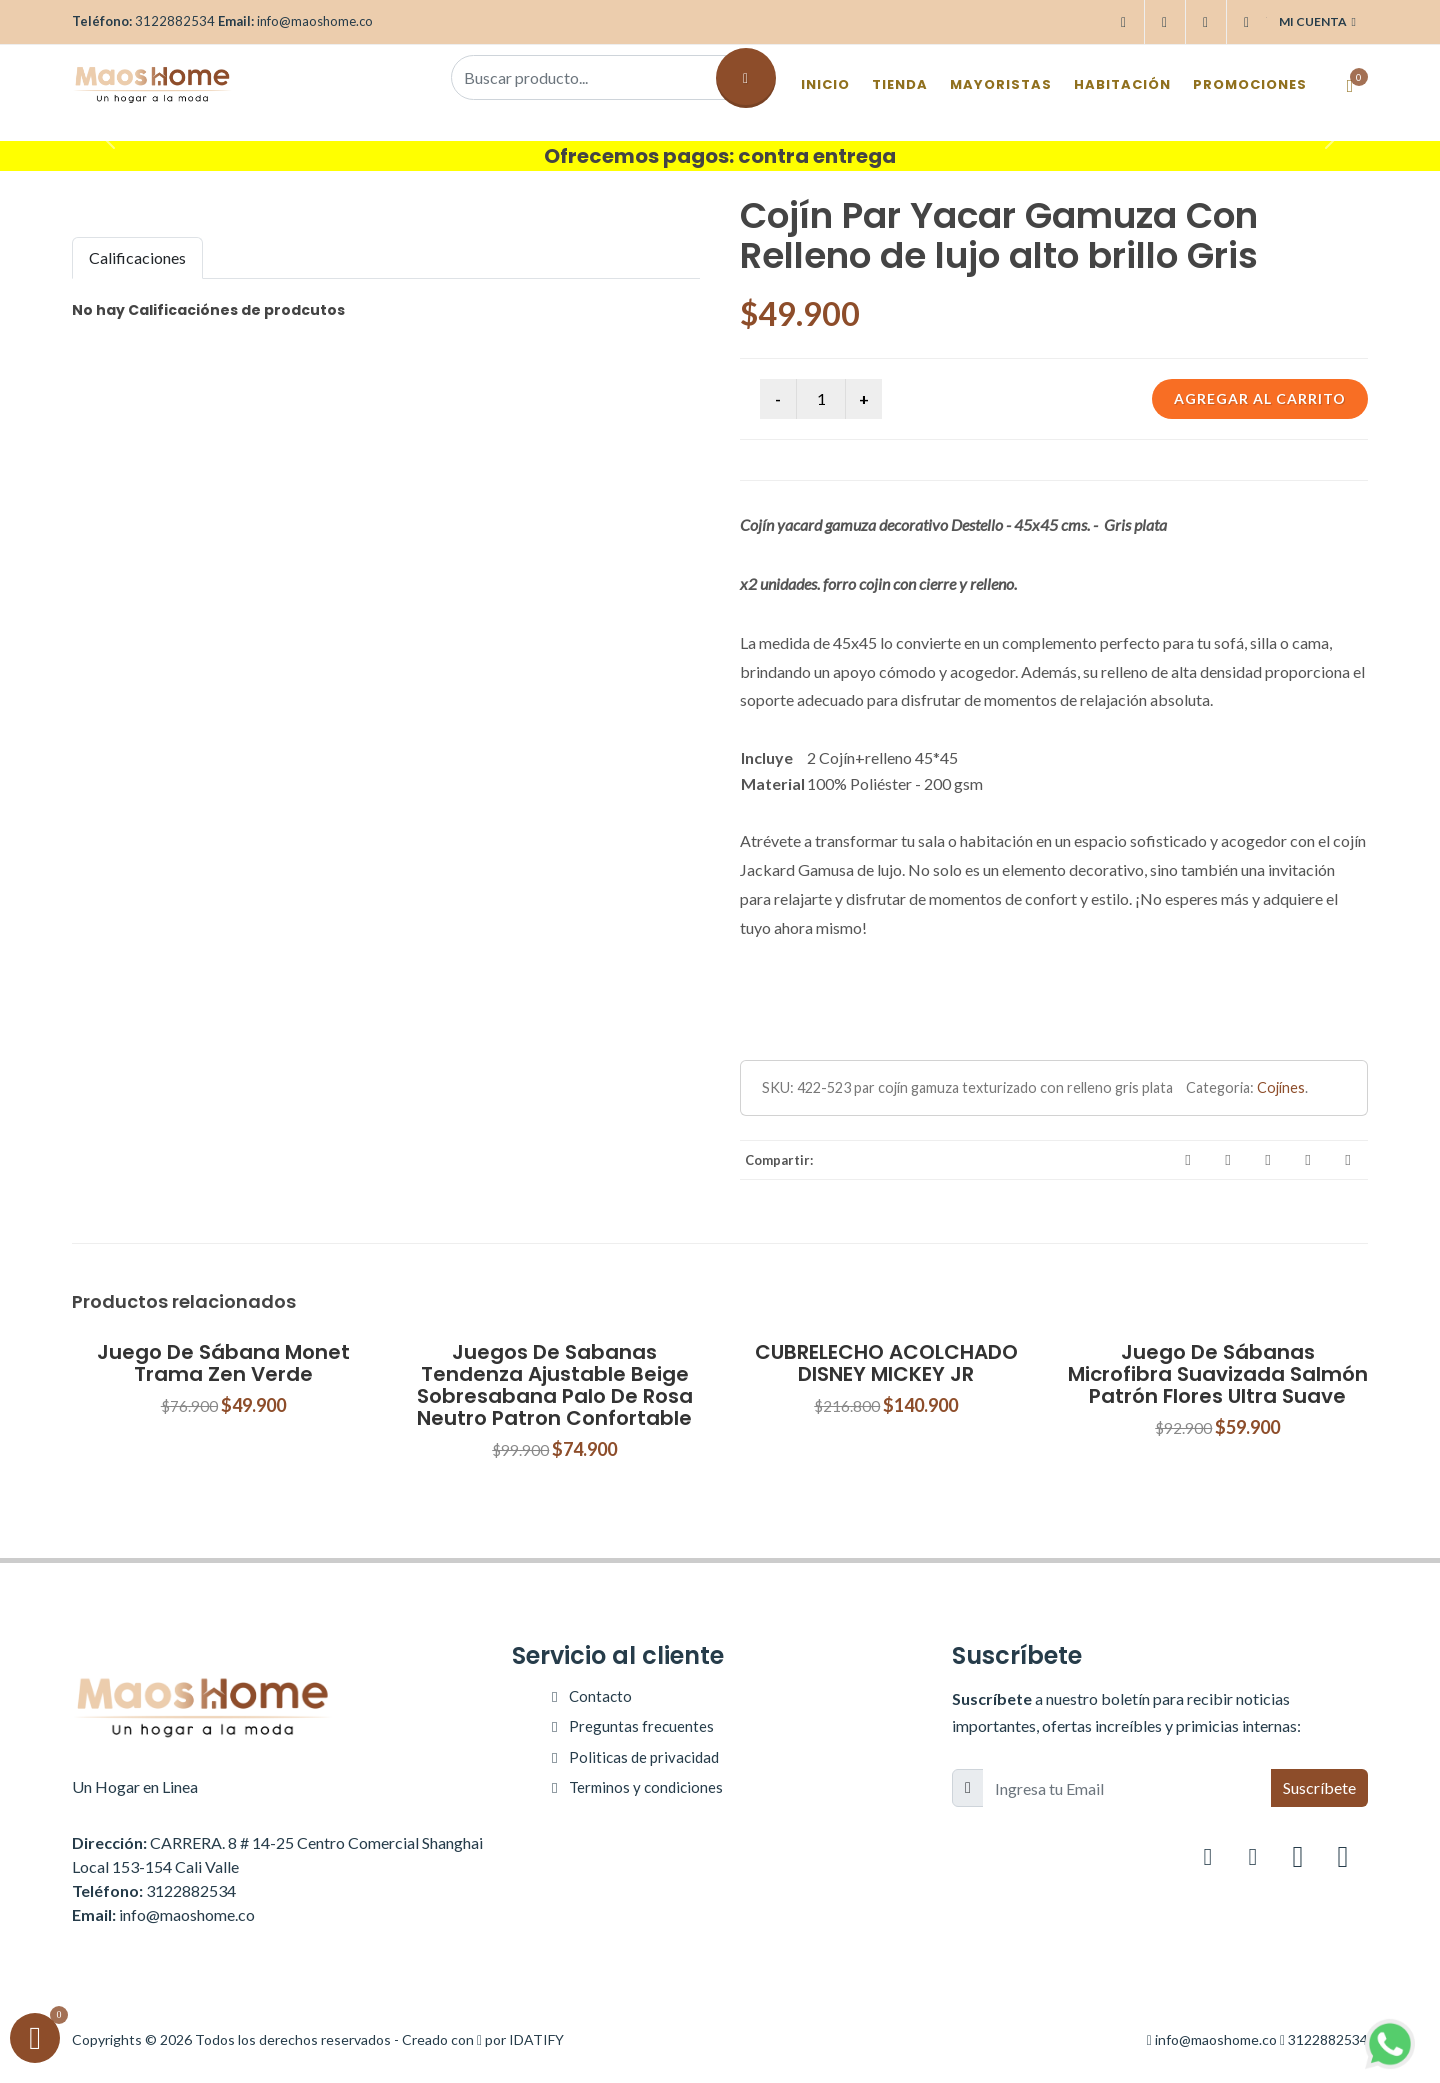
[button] (108, 136)
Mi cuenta (1317, 22)
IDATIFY (536, 2039)
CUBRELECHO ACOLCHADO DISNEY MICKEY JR (886, 1363)
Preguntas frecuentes (641, 1726)
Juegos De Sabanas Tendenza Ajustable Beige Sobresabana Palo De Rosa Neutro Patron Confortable (555, 1385)
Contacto (600, 1696)
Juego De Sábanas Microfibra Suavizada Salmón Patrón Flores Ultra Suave (1218, 1374)
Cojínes (1281, 1087)
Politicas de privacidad (644, 1757)
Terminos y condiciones (646, 1787)
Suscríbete (1319, 1787)
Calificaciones (137, 257)
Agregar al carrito (1260, 398)
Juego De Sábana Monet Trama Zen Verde (223, 1363)
